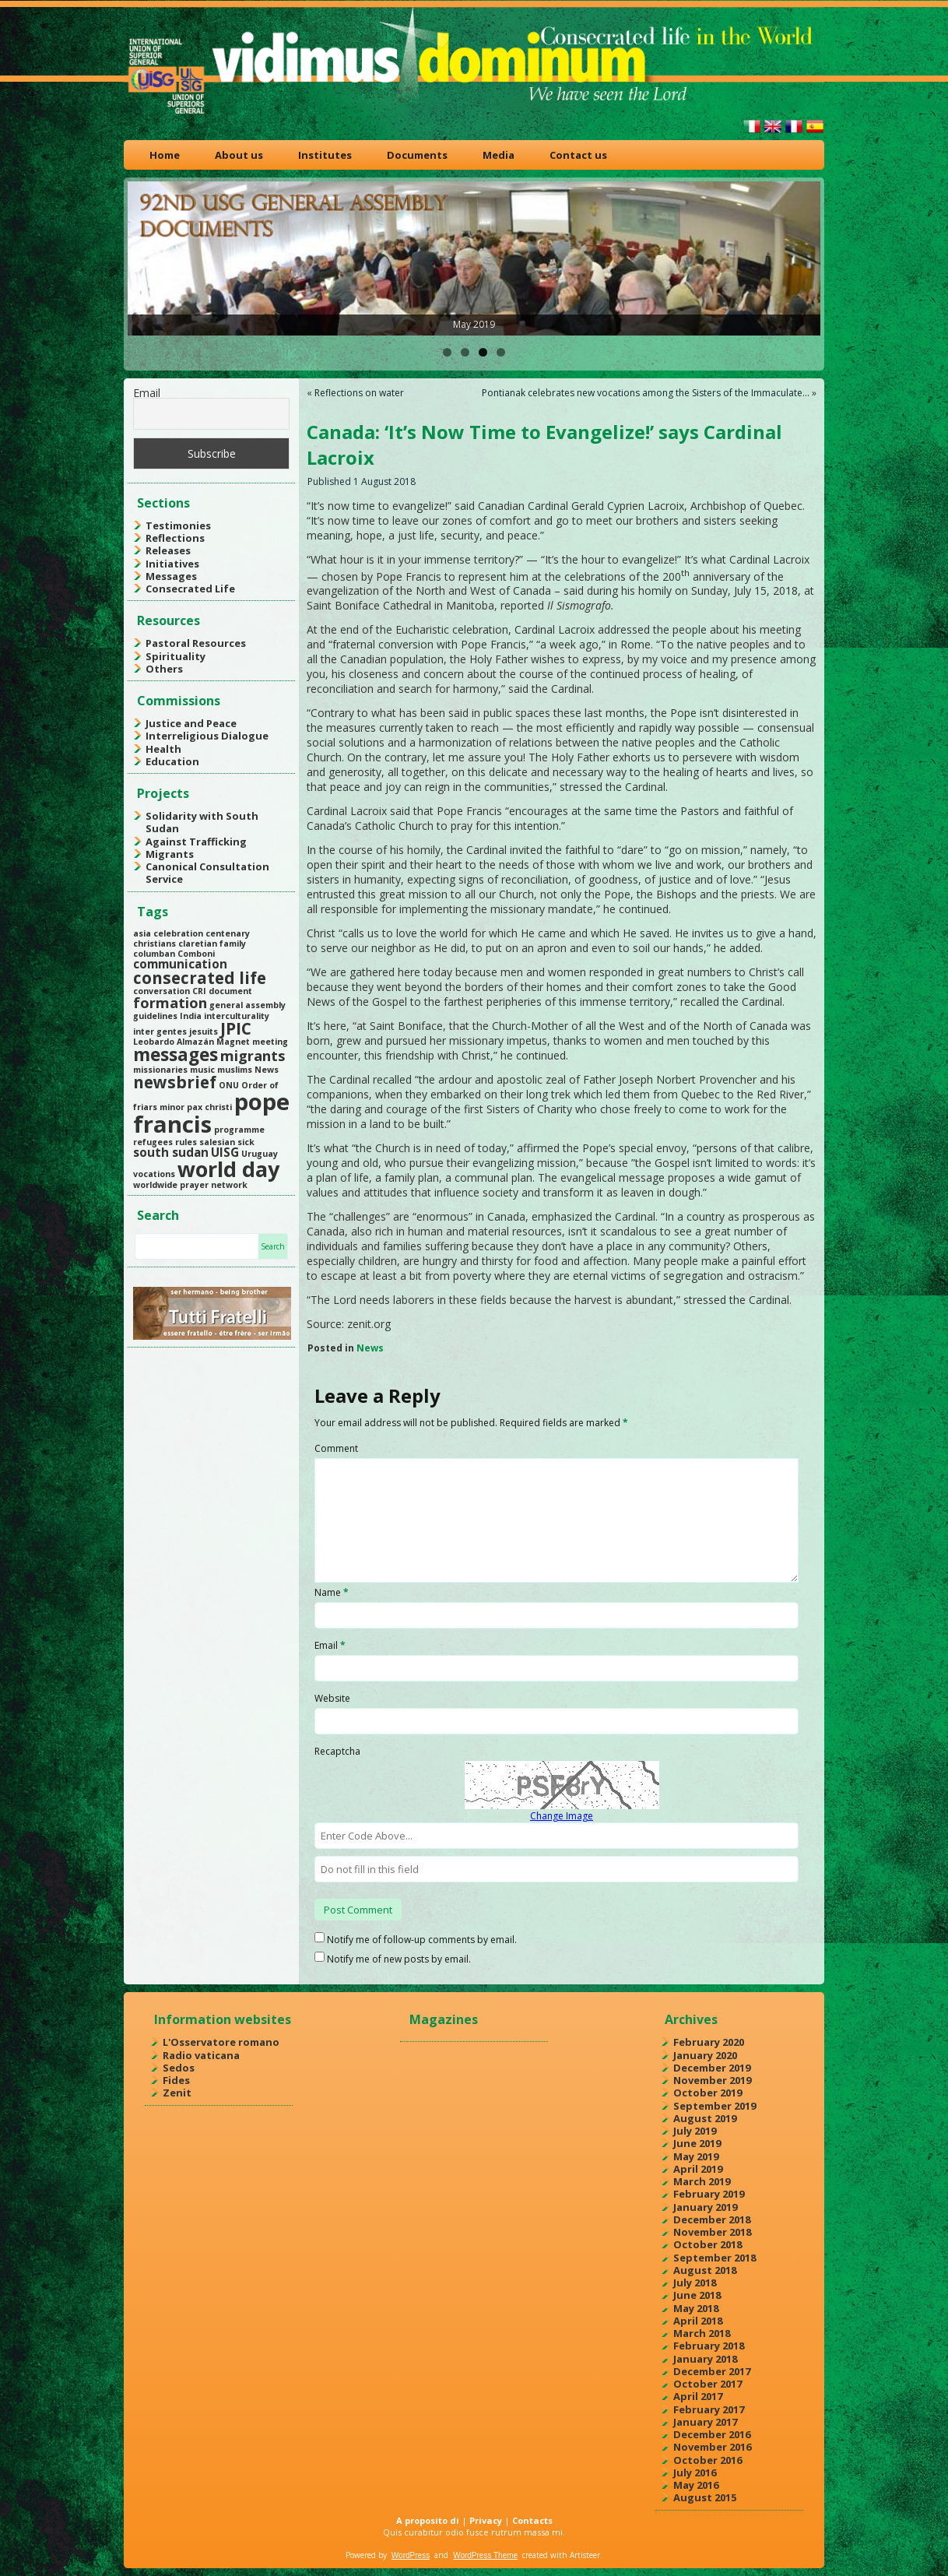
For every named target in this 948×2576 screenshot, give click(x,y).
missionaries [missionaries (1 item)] (160, 1069)
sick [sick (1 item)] (246, 1142)
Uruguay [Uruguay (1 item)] (259, 1153)
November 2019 (712, 2080)
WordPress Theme (485, 2555)
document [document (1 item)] (230, 991)
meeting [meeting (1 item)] (270, 1041)
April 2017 (697, 2396)
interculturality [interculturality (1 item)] (236, 1015)
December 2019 (711, 2068)
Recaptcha (337, 1751)
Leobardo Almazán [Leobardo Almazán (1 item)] (173, 1041)
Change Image (561, 1815)
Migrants (170, 854)
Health (163, 749)
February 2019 (708, 2194)
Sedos (179, 2068)
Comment (336, 1448)
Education (172, 761)
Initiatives (172, 564)
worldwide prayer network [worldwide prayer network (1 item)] (190, 1184)
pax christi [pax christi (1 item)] (209, 1107)
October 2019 (707, 2093)
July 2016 (694, 2472)
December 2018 (711, 2219)
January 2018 (705, 2359)
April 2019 (697, 2169)
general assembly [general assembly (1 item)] (247, 1005)
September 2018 (714, 2258)
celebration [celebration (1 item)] (178, 933)
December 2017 (711, 2371)
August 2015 (704, 2497)
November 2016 (712, 2447)
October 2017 (707, 2384)
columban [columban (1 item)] (154, 953)
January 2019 (705, 2207)
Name (331, 1592)
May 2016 (695, 2485)
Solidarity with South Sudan (202, 822)
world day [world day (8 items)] (228, 1168)
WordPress (410, 2555)
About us (239, 155)
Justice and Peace (191, 723)
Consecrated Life (190, 589)
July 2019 (694, 2131)
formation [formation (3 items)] (170, 1002)
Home (164, 155)
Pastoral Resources (196, 643)
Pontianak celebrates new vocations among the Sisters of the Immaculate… (645, 392)
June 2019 (697, 2143)
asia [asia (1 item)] (142, 933)
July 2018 (694, 2283)
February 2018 (708, 2346)
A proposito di (427, 2520)
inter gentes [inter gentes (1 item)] (160, 1031)
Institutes (325, 155)
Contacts (532, 2520)
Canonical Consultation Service (207, 872)
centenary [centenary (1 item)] (227, 933)
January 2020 (705, 2055)
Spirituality (175, 656)
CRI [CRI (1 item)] (199, 991)
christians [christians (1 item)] (154, 943)
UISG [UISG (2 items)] (225, 1152)
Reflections (175, 538)
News (370, 1348)
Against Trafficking (196, 842)
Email (146, 393)
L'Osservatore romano (221, 2042)
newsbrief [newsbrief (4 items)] (174, 1082)
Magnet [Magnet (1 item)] (233, 1041)
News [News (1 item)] (267, 1069)
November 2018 (712, 2232)
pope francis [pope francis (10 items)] (211, 1113)
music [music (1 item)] (202, 1069)
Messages (171, 576)
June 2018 (697, 2295)
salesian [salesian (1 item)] (217, 1142)
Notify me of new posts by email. (399, 1959)
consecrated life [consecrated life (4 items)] (199, 978)
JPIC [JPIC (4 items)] (235, 1028)
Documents (417, 155)
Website (332, 1698)
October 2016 (707, 2460)
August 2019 (704, 2118)
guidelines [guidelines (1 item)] (155, 1015)
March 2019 (701, 2181)
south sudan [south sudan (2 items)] (171, 1152)
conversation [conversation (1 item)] (161, 991)
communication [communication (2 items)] (180, 964)
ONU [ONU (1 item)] (229, 1085)
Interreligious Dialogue (207, 736)
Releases (168, 550)
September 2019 (714, 2106)
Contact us (578, 155)
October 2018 (707, 2244)
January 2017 (705, 2422)
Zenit (177, 2093)
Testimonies (178, 525)
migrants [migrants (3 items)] (252, 1055)
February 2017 (708, 2409)
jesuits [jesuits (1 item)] (203, 1031)
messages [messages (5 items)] (175, 1054)
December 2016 (711, 2434)
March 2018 (701, 2333)
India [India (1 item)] (191, 1015)
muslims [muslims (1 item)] (234, 1069)
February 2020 (708, 2042)
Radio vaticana (201, 2055)
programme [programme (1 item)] (239, 1129)
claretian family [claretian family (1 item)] (212, 943)
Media (498, 155)
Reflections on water (359, 392)
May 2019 (695, 2156)
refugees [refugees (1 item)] (153, 1142)
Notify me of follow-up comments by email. (422, 1939)
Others (164, 669)
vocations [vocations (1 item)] (154, 1174)
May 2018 (695, 2308)
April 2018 (697, 2321)
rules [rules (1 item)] (186, 1142)
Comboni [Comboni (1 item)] (196, 953)
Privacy (485, 2520)
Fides (176, 2080)
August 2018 (704, 2270)
